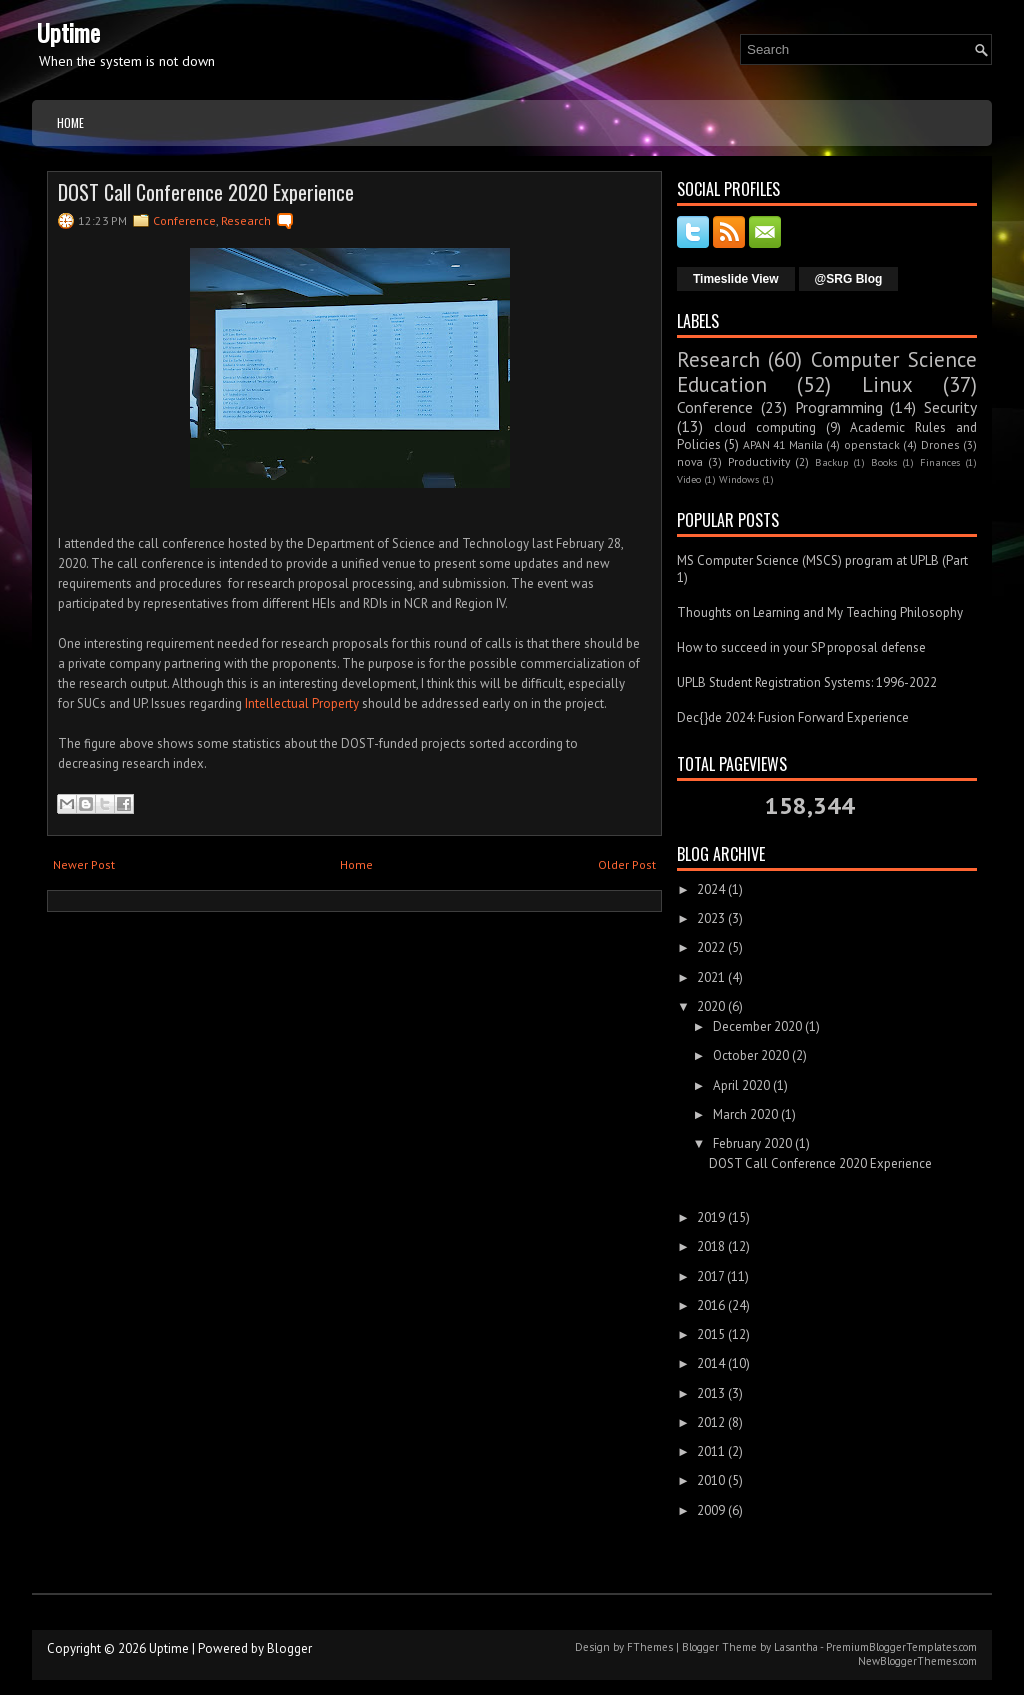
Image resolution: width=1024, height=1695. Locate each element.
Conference (184, 220)
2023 (711, 918)
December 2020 (757, 1026)
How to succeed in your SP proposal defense (801, 647)
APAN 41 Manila (783, 444)
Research (246, 220)
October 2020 (751, 1055)
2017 (710, 1276)
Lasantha (796, 1647)
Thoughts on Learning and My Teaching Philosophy (820, 612)
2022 (711, 947)
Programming (839, 407)
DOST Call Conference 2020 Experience (206, 192)
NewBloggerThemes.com (917, 1661)
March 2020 (745, 1114)
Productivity (759, 461)
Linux (887, 384)
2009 (711, 1510)
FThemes (650, 1647)
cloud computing (765, 427)
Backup (831, 462)
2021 (711, 977)
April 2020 (741, 1085)
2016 (711, 1305)
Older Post (627, 864)
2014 (711, 1363)
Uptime (68, 32)
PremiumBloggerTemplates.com (901, 1647)
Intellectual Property (302, 703)
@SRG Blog (849, 279)
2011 (711, 1451)
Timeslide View (736, 279)
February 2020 (752, 1143)
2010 (711, 1480)
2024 (711, 889)
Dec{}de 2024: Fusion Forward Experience (793, 717)
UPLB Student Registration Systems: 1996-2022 (807, 682)
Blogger (289, 1648)
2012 (711, 1422)
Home (70, 122)
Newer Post (84, 864)
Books (884, 462)
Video (689, 479)
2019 (711, 1217)
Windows (739, 479)
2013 (711, 1393)
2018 (711, 1246)
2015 (711, 1334)
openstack (872, 444)
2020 (711, 1006)
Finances (940, 462)
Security (950, 407)
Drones (940, 444)
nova (690, 461)
